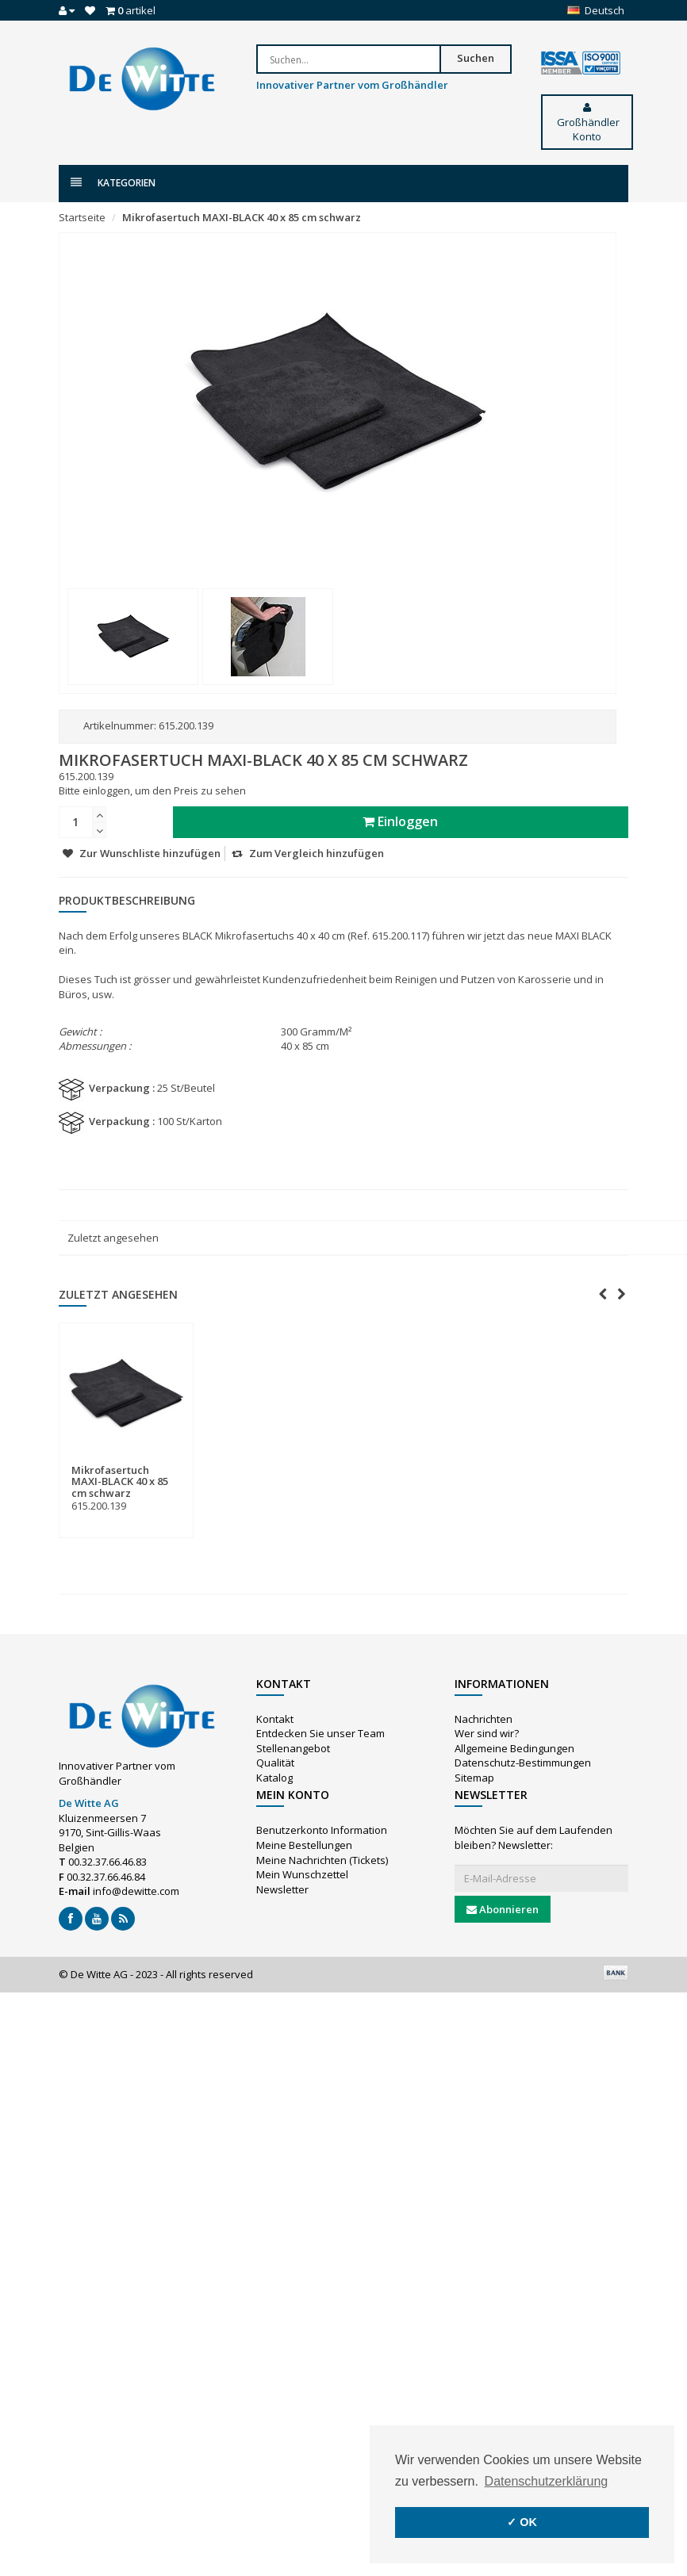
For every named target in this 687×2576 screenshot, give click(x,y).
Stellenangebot (293, 1748)
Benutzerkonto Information (321, 1830)
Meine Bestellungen (304, 1845)
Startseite (82, 217)
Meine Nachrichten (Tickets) (322, 1860)
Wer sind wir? (487, 1733)
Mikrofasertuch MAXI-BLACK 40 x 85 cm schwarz (241, 217)
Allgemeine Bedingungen (514, 1748)
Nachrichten (483, 1719)
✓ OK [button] (522, 2522)
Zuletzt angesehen (113, 1238)
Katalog (274, 1777)
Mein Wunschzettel (302, 1874)
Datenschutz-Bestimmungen (523, 1762)
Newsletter (282, 1889)
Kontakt (275, 1719)
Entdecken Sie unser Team (320, 1733)
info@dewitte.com (136, 1891)
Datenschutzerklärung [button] (546, 2481)
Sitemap (474, 1777)
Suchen (493, 58)
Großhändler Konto (587, 123)
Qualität (275, 1762)
